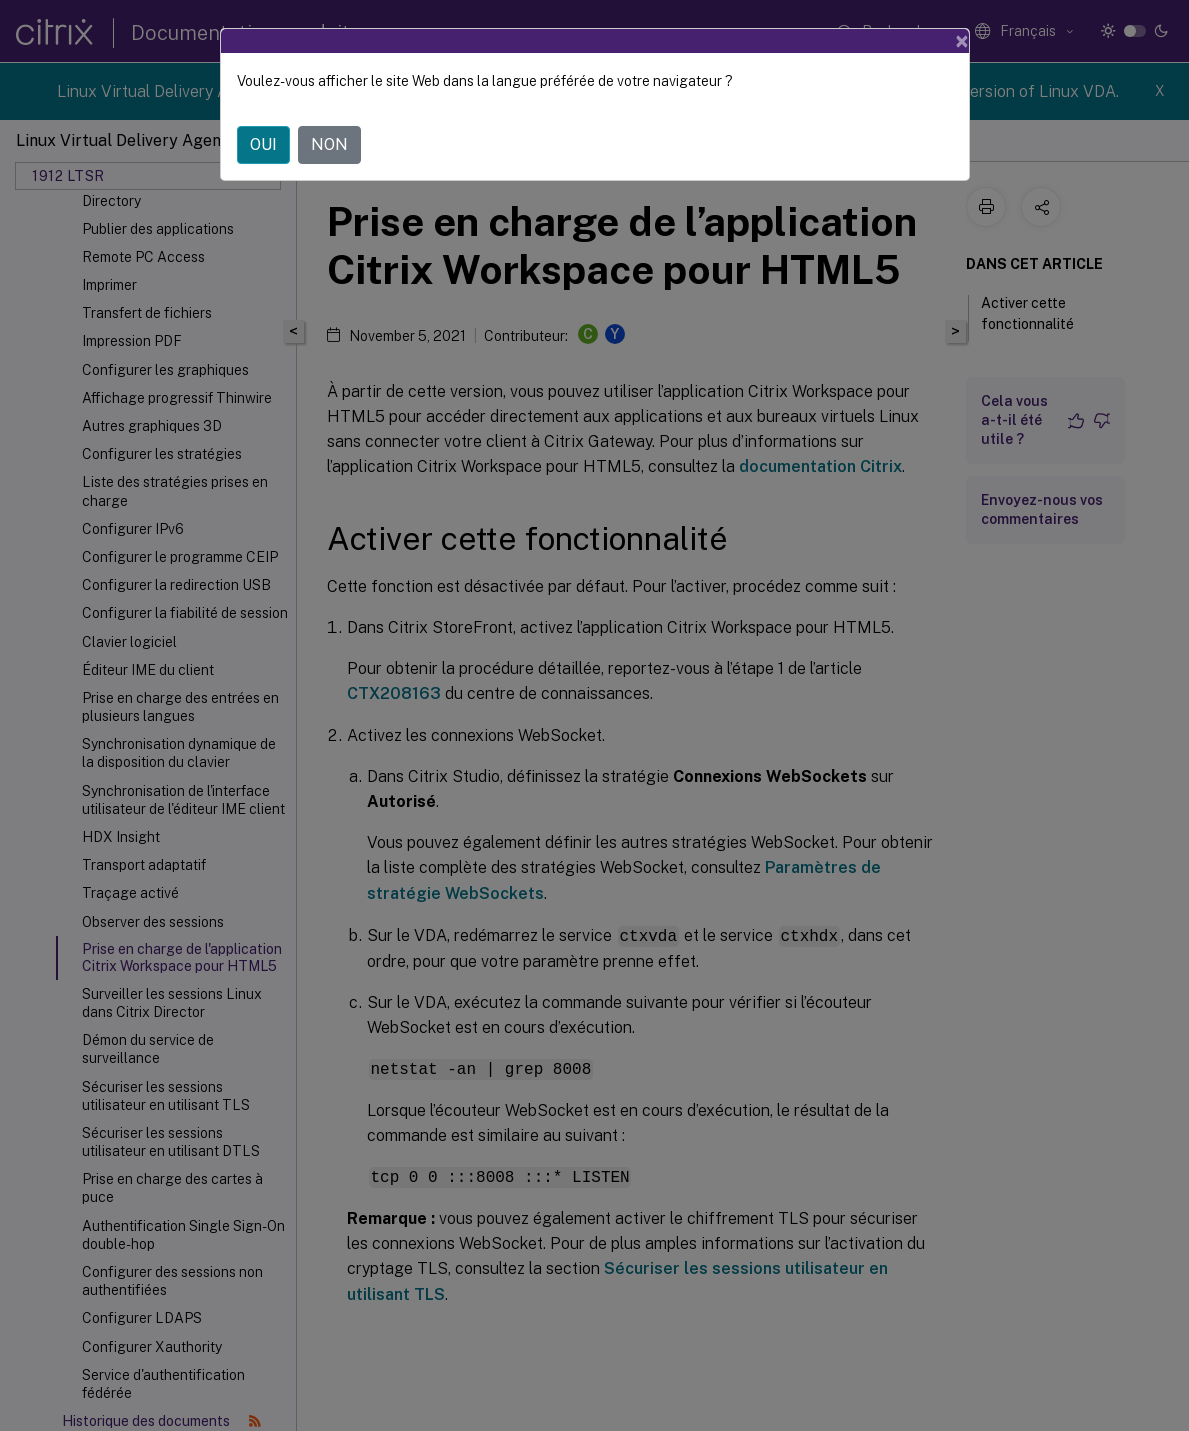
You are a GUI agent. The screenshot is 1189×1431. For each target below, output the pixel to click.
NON (329, 144)
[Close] (962, 41)
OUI (263, 144)
